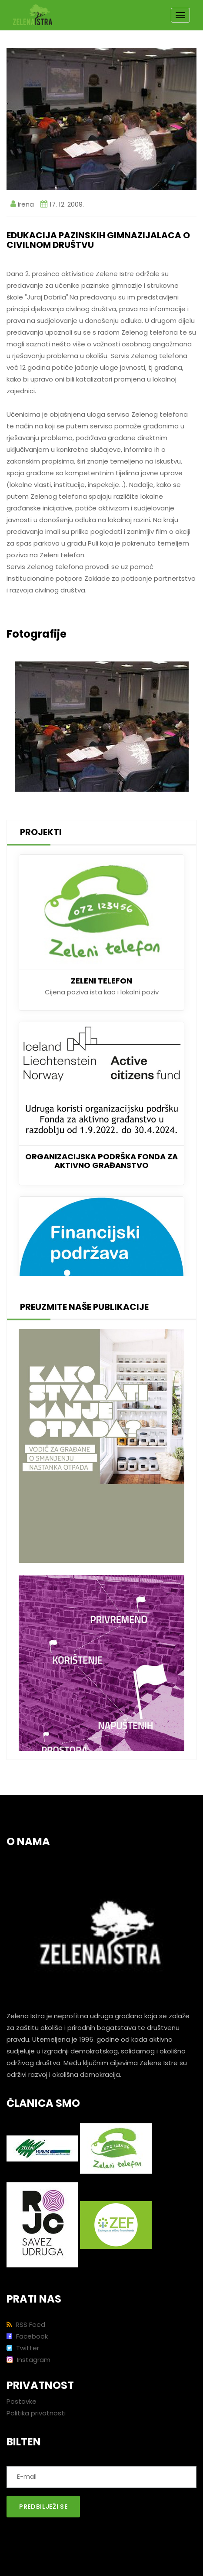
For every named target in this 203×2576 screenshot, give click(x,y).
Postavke (22, 2401)
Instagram (28, 2359)
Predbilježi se (43, 2506)
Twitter (23, 2347)
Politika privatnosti (36, 2413)
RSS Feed (26, 2324)
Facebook (27, 2336)
